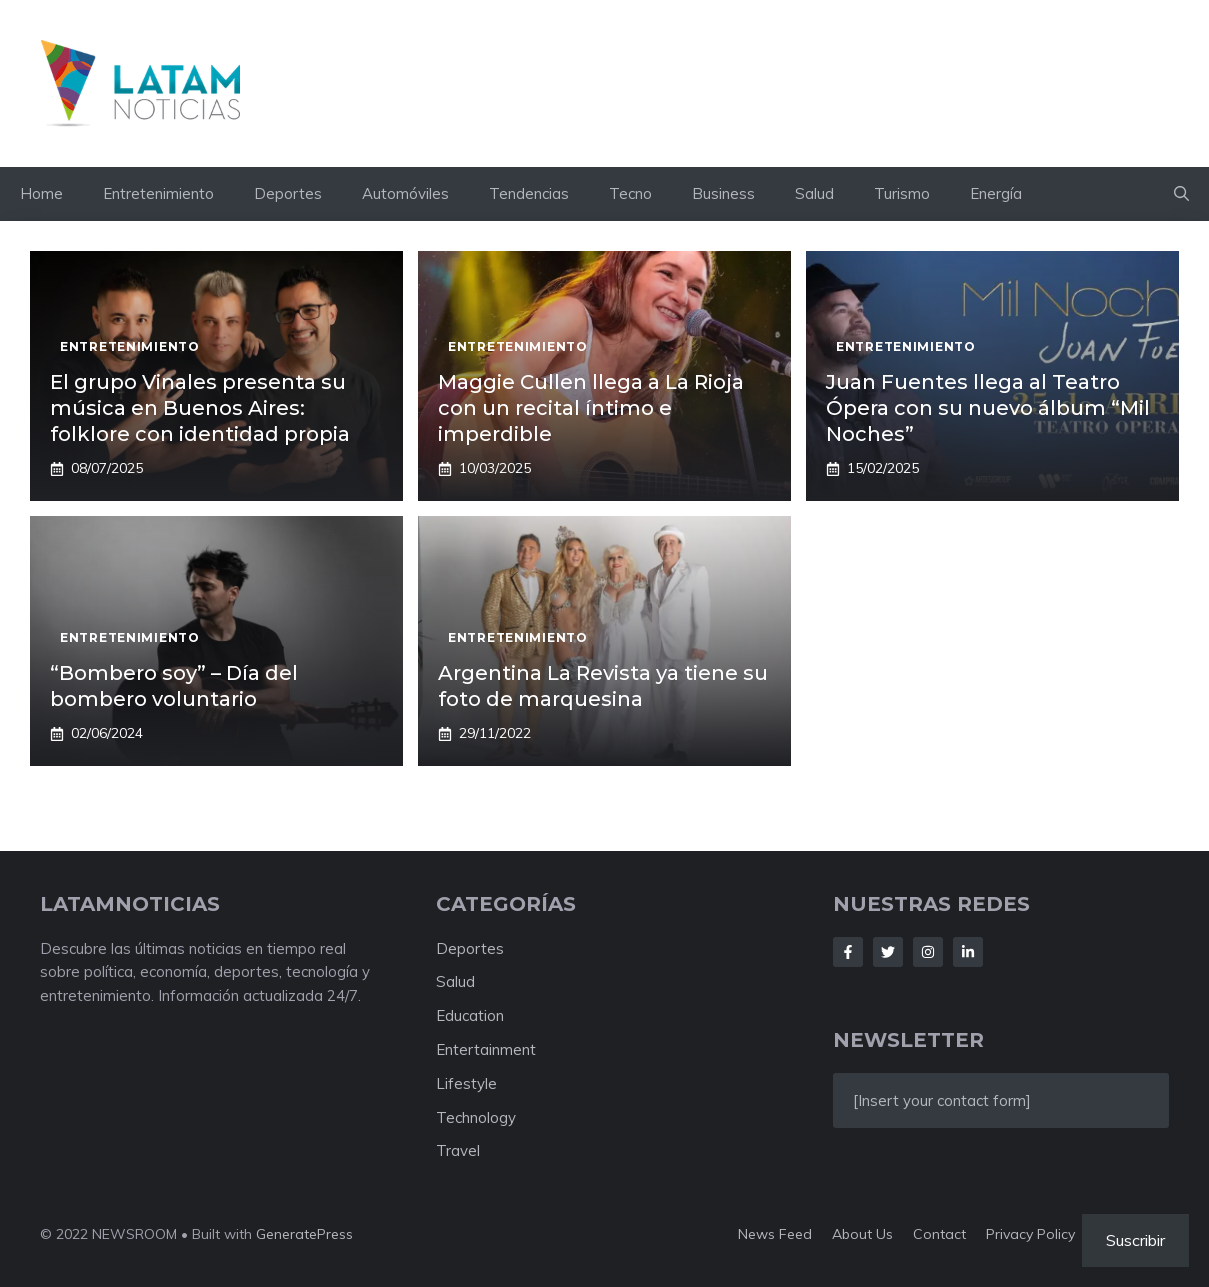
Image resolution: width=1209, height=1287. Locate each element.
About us (862, 1234)
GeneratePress (304, 1234)
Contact (939, 1234)
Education (470, 1015)
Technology (476, 1117)
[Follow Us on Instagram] (928, 952)
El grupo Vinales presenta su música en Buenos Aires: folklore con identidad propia (200, 408)
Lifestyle (466, 1083)
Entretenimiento (158, 193)
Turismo (902, 193)
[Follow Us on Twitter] (888, 952)
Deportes (288, 193)
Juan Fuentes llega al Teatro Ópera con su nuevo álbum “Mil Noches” (988, 408)
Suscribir (1135, 1240)
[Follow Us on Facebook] (848, 952)
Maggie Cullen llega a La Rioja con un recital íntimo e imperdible (591, 408)
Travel (458, 1150)
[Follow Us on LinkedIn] (968, 952)
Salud (814, 193)
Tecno (630, 193)
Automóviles (405, 193)
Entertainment (486, 1049)
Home (41, 193)
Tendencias (529, 193)
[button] (1181, 194)
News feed (775, 1234)
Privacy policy (1030, 1234)
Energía (996, 193)
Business (723, 193)
